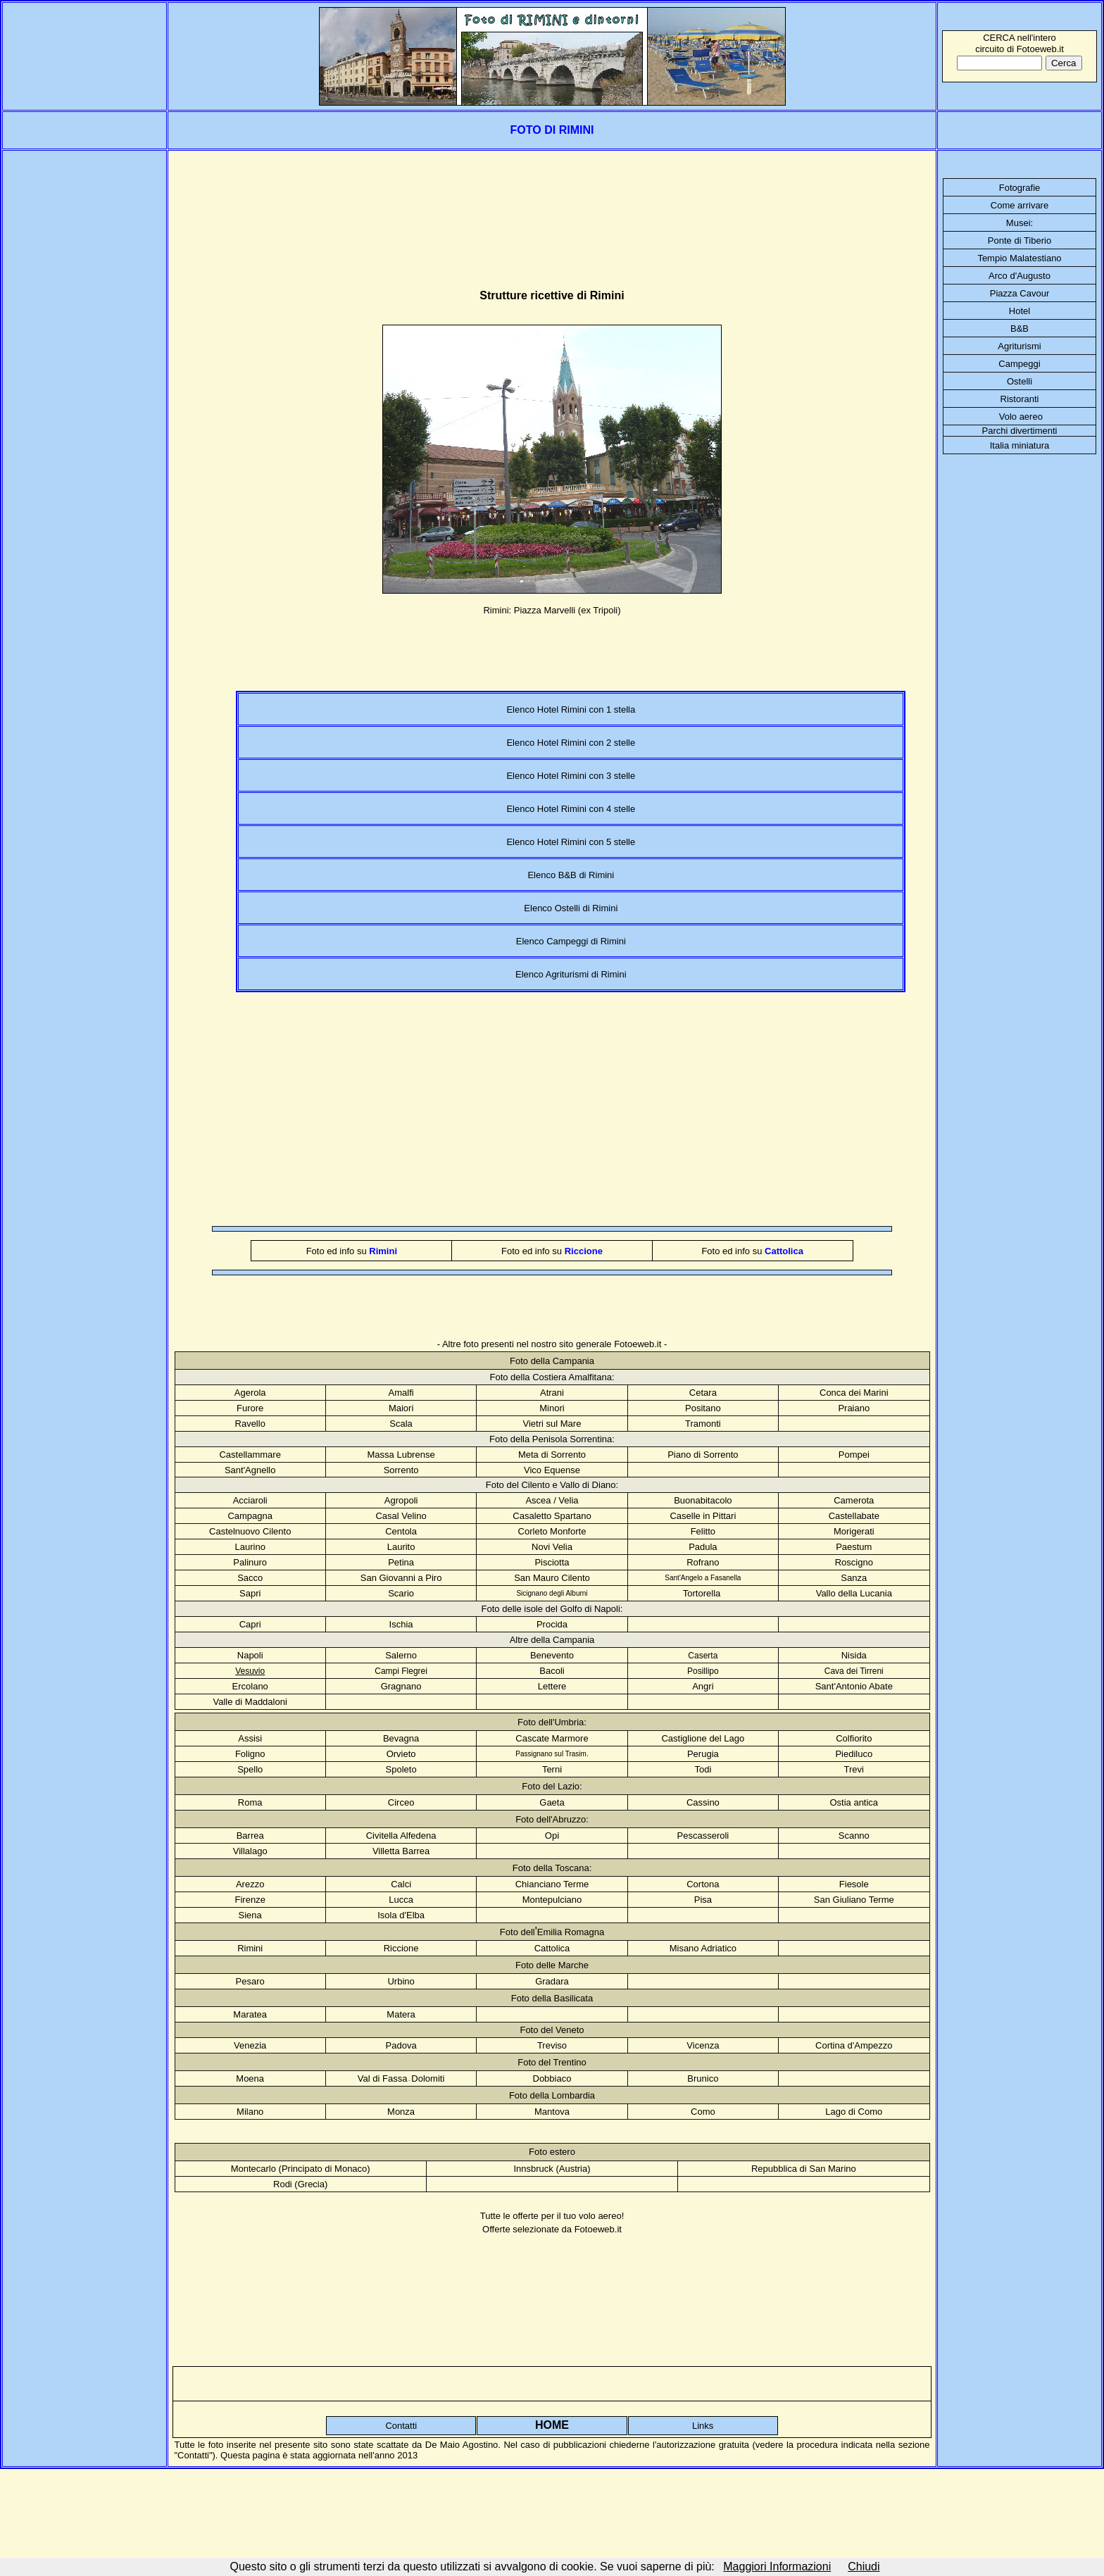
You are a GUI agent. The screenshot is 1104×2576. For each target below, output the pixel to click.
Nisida (854, 1655)
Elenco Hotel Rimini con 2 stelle (570, 742)
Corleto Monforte (552, 1531)
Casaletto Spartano (552, 1516)
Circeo (401, 1802)
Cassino (703, 1802)
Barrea (250, 1835)
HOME (552, 2425)
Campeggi (1019, 363)
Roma (250, 1802)
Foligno (250, 1754)
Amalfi (401, 1392)
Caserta (702, 1656)
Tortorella (701, 1593)
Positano (703, 1408)
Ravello (250, 1423)
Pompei (854, 1454)
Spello (250, 1769)
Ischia (401, 1624)
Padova (401, 2045)
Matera (401, 2014)
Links (702, 2425)
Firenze (250, 1899)
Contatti (401, 2425)
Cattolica (552, 1948)
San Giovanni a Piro (401, 1578)
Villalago (250, 1851)
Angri (702, 1686)
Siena (250, 1915)
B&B (1019, 328)
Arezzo (250, 1884)
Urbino (400, 1981)
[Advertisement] (506, 212)
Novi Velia (552, 1547)
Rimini (250, 1948)
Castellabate (854, 1516)
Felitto (703, 1531)
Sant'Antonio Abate (854, 1686)
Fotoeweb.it (637, 1344)
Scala (401, 1423)
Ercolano (250, 1686)
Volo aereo (1021, 416)
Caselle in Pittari (703, 1516)
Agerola (250, 1392)
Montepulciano (552, 1899)
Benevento (552, 1655)
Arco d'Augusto (1019, 275)
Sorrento (401, 1470)
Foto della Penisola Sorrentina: (552, 1439)
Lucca (401, 1899)
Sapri (250, 1593)
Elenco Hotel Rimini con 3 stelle (570, 775)
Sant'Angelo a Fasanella (703, 1578)
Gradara (552, 1981)
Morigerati (854, 1531)
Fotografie (1020, 187)
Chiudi (863, 2566)
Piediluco (853, 1754)
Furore (250, 1408)
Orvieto (401, 1754)
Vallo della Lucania (854, 1593)
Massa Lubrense (401, 1454)
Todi (702, 1769)
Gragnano (401, 1686)
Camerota (854, 1500)
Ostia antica (853, 1802)
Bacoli (551, 1670)
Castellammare (249, 1454)
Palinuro (250, 1562)
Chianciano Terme (552, 1884)
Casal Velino (400, 1516)
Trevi (854, 1769)
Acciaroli (250, 1500)
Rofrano (702, 1562)
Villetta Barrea (400, 1851)
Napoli (250, 1655)
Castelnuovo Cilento (250, 1531)
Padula (703, 1547)
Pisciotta (551, 1562)
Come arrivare (1019, 205)
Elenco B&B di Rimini (570, 875)
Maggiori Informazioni (777, 2566)
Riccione (401, 1948)
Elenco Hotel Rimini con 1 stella (570, 709)
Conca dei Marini (854, 1392)
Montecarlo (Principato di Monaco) (300, 2168)
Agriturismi (1019, 346)
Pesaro (250, 1981)
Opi (552, 1835)
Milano (250, 2111)
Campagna (249, 1516)
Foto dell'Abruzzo (550, 1819)
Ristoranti (1019, 399)
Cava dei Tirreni (854, 1671)
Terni (552, 1769)
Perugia (703, 1754)
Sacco (250, 1578)
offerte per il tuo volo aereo (566, 2216)
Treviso (552, 2045)
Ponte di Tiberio (1019, 240)
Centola (401, 1531)
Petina (401, 1562)
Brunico (702, 2078)
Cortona (702, 1884)
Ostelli (1019, 381)
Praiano (854, 1408)
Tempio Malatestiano (1019, 258)
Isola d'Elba (401, 1915)
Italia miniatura (1020, 445)
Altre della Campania (552, 1639)
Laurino (250, 1547)
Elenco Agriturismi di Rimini (571, 974)
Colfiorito (854, 1738)
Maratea (250, 2014)
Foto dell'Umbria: (552, 1722)
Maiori (401, 1408)
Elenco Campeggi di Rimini (571, 941)
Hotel (1019, 311)
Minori (551, 1408)
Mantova (552, 2111)
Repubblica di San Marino (803, 2168)
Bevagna (401, 1738)
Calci (401, 1884)
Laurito (401, 1547)
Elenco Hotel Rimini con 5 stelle (570, 842)
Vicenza (702, 2045)
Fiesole (854, 1884)
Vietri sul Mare (552, 1423)
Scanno (854, 1835)
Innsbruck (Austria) (551, 2168)
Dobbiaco (552, 2078)
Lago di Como (853, 2111)
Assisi (250, 1738)
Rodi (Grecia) (300, 2184)
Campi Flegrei (401, 1671)
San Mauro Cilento (552, 1578)
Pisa (703, 1899)
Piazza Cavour (1020, 293)
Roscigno (854, 1562)
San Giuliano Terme (854, 1899)
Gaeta (551, 1802)
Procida (552, 1624)
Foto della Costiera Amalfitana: (551, 1377)
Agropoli (401, 1500)
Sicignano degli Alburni (551, 1593)
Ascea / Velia (551, 1500)
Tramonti (703, 1423)
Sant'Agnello (250, 1470)
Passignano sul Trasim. (551, 1754)
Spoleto (401, 1769)
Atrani (552, 1392)
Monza (401, 2111)
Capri (250, 1624)
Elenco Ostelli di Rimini (570, 908)
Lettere (552, 1686)
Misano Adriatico (703, 1948)
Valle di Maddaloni (250, 1701)
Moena (250, 2078)
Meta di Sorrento (552, 1454)
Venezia (250, 2045)
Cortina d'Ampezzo (853, 2045)
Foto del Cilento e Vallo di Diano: (552, 1485)
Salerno (401, 1655)
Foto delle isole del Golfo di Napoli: (552, 1608)
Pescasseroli (703, 1835)
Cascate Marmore (551, 1738)
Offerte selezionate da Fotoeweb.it (552, 2229)
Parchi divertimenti (1020, 430)
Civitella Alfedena (401, 1835)
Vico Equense (552, 1470)
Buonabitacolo (703, 1500)
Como (703, 2111)
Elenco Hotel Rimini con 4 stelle (570, 809)
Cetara (703, 1392)
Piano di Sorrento (702, 1454)
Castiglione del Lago (702, 1738)
